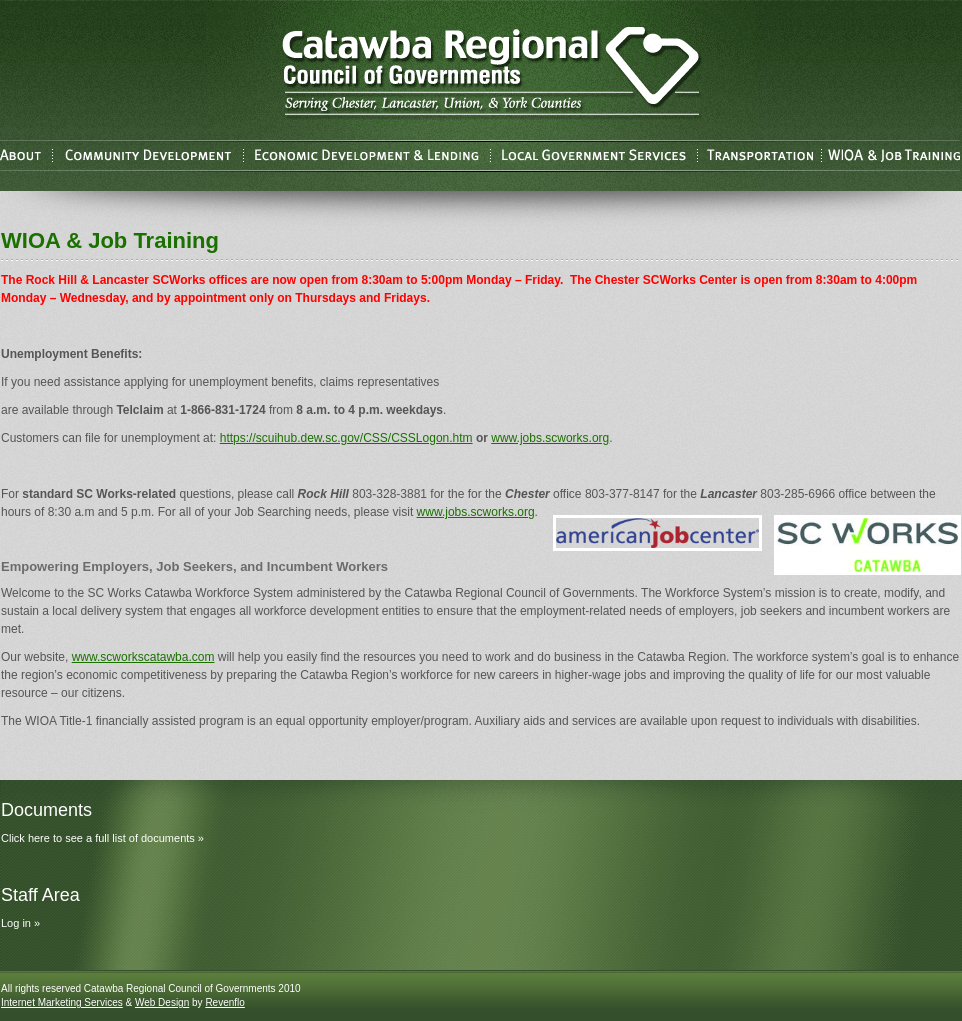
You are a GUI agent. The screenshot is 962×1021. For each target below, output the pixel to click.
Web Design (162, 1002)
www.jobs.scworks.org (550, 438)
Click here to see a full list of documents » (102, 838)
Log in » (20, 923)
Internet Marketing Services (62, 1002)
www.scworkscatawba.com (143, 657)
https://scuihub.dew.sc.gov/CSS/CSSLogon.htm (346, 438)
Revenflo (224, 1002)
